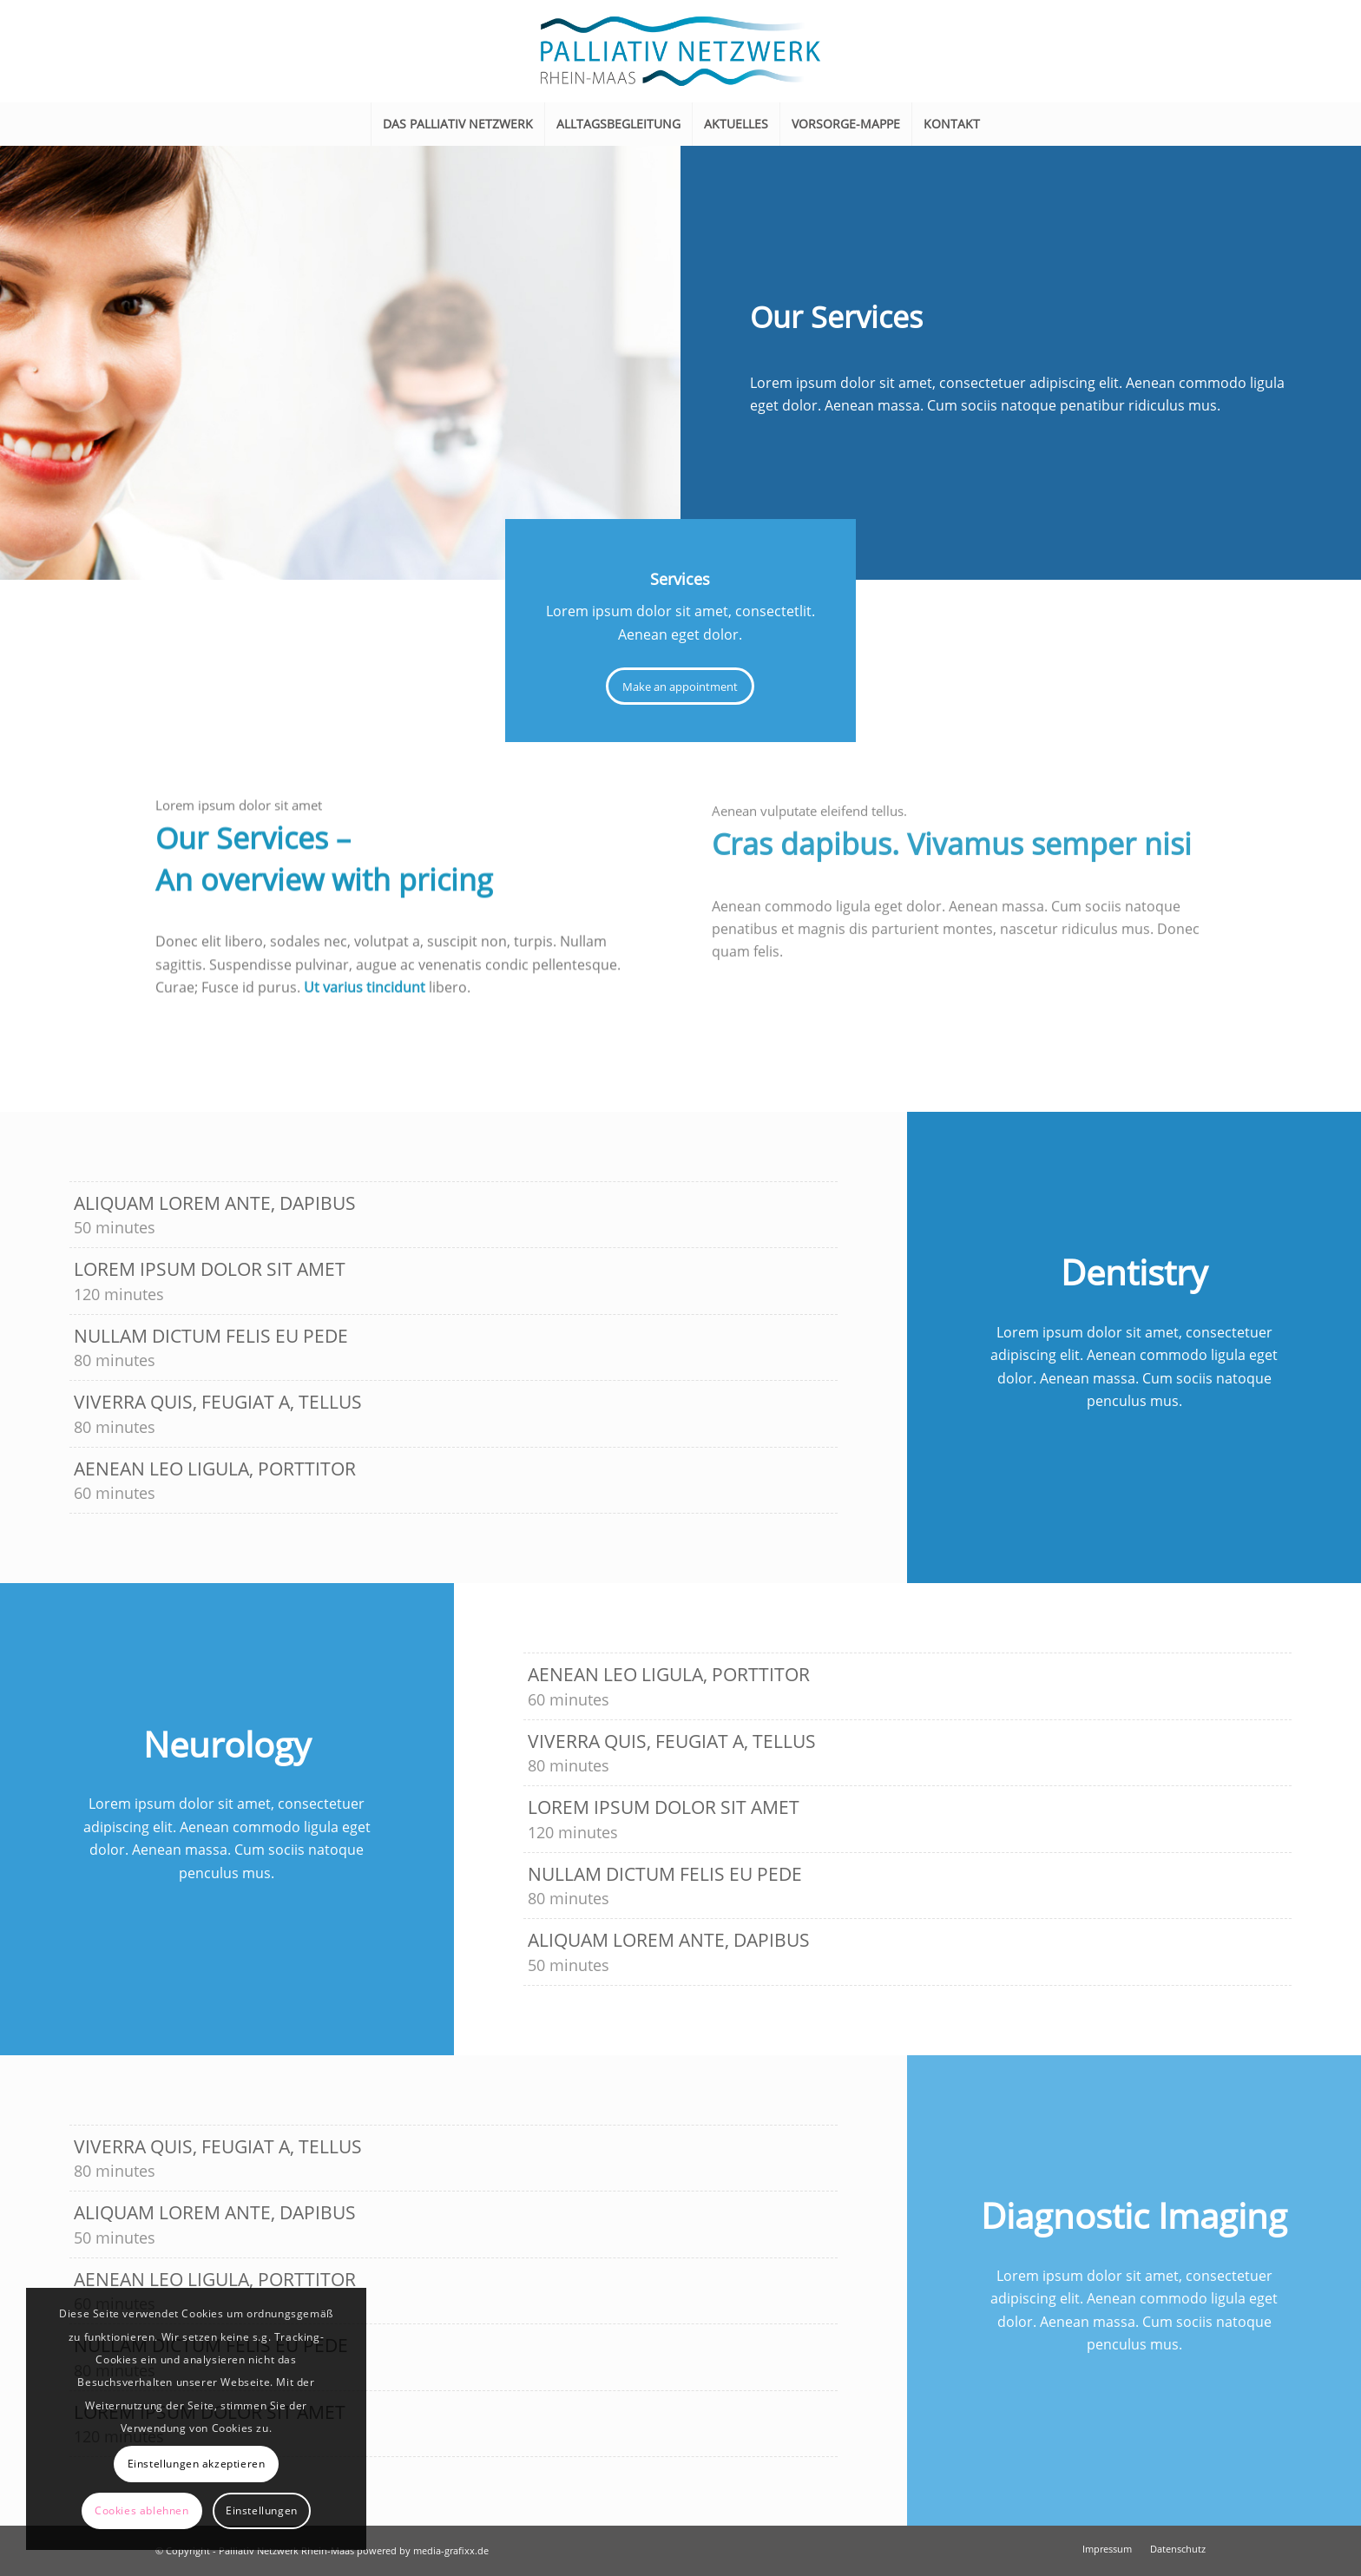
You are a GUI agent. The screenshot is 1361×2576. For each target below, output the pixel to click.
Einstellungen (262, 2510)
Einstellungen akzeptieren (197, 2463)
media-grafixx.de (451, 2550)
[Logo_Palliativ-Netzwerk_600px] (680, 51)
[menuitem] (457, 124)
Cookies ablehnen (142, 2510)
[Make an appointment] (680, 686)
